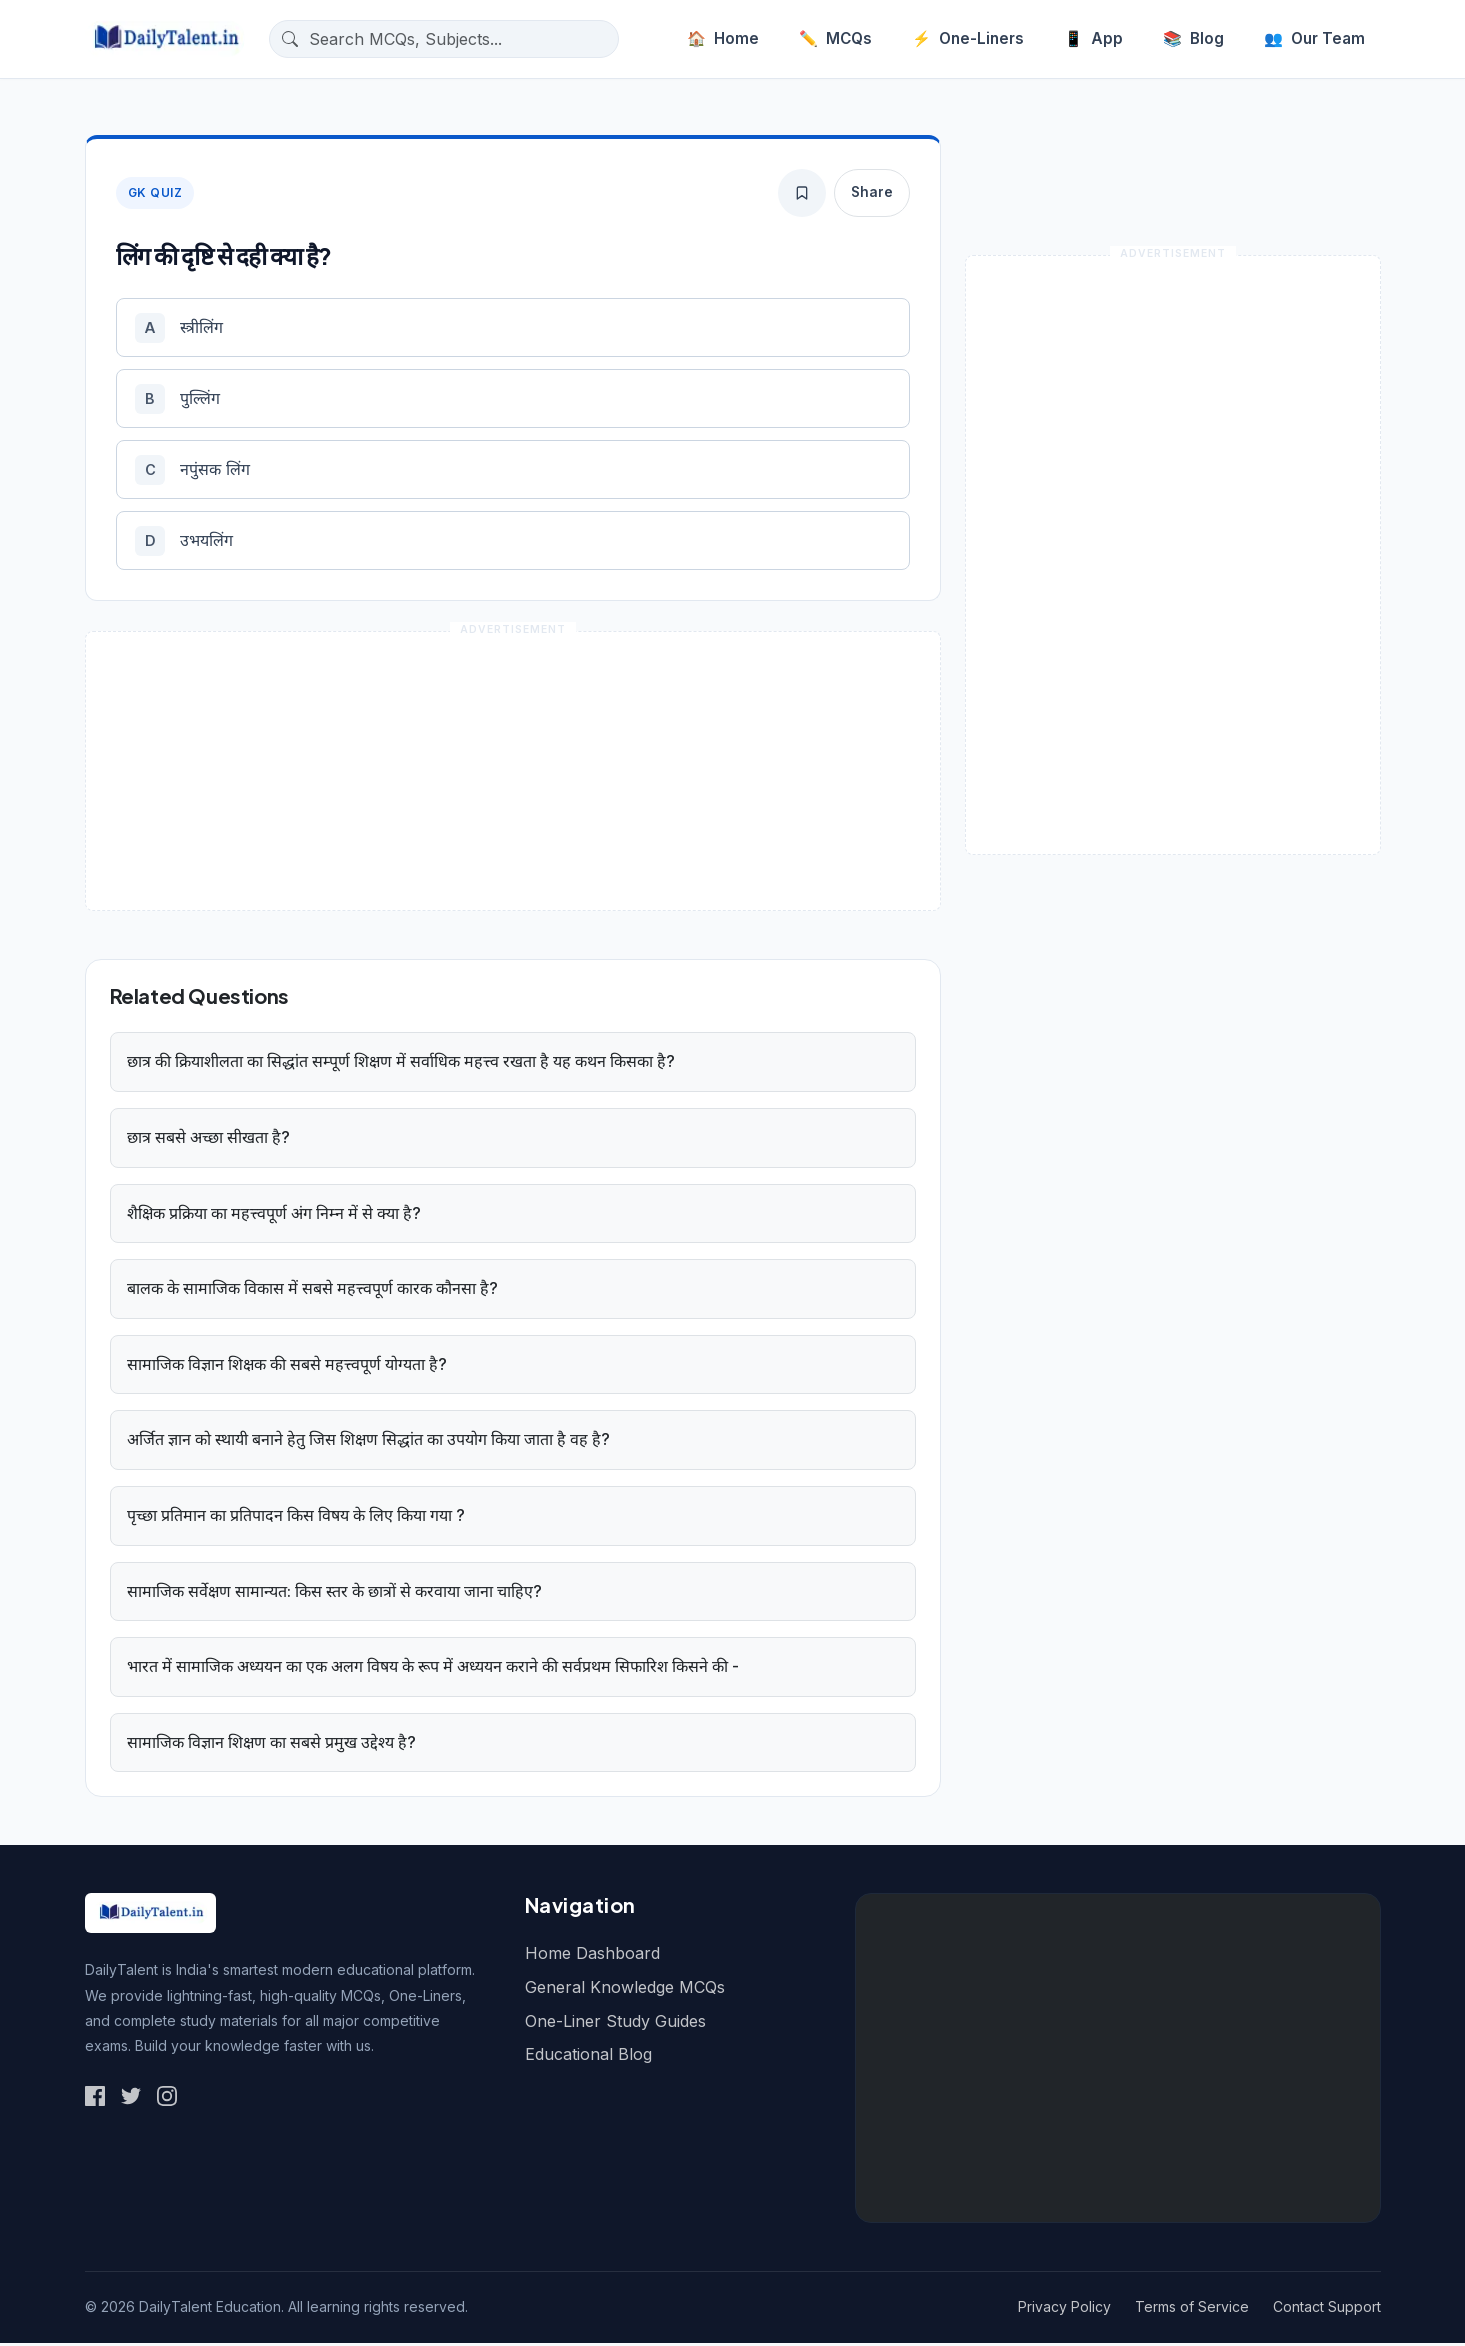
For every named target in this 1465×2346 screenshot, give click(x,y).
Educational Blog (588, 2058)
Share (872, 192)
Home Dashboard (592, 1957)
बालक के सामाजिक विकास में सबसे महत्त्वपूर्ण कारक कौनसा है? (312, 1292)
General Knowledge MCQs (625, 1991)
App (1093, 38)
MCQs (835, 38)
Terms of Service (1192, 2310)
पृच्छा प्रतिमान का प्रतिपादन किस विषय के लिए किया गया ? (296, 1519)
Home (723, 38)
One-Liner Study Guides (615, 2024)
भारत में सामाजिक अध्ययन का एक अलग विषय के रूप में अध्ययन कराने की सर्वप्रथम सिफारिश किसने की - (433, 1670)
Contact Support (1327, 2310)
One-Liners (968, 38)
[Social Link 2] (131, 2099)
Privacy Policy (1064, 2310)
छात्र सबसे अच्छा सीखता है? (208, 1141)
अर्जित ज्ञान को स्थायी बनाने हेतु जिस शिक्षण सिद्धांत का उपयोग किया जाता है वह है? (368, 1443)
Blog (1193, 38)
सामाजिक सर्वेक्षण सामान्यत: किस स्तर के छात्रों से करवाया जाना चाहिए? (334, 1594)
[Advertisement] (1118, 2062)
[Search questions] (459, 39)
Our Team (1314, 38)
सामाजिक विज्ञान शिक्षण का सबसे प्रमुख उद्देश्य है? (271, 1745)
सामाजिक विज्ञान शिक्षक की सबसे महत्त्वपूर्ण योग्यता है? (287, 1367)
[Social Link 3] (167, 2099)
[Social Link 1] (95, 2099)
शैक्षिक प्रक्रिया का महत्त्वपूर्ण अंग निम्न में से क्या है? (274, 1216)
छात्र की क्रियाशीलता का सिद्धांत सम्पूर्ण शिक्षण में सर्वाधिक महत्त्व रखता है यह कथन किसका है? (401, 1065)
